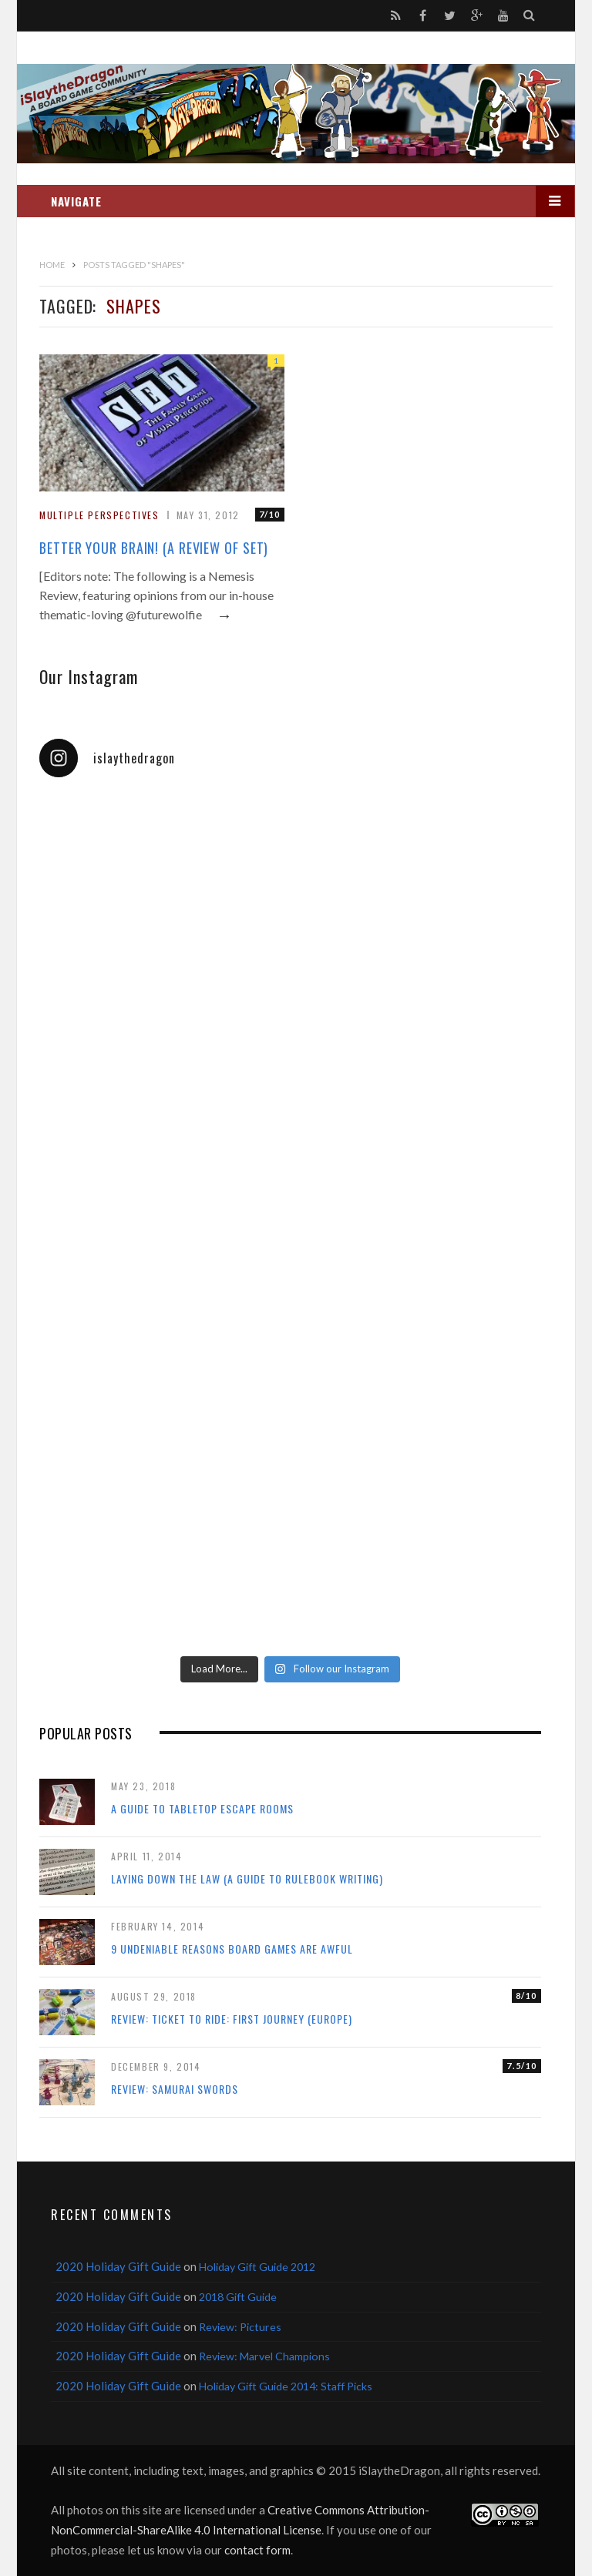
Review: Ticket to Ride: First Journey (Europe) (231, 2019)
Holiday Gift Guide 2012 (257, 2266)
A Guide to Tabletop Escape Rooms (202, 1808)
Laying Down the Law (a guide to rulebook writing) (247, 1878)
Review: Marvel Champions (264, 2356)
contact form (257, 2550)
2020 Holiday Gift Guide (118, 2266)
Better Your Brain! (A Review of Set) (153, 548)
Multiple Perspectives (99, 515)
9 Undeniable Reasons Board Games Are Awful (232, 1948)
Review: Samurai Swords (174, 2089)
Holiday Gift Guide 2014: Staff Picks (285, 2386)
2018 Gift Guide (238, 2296)
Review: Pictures (240, 2326)
